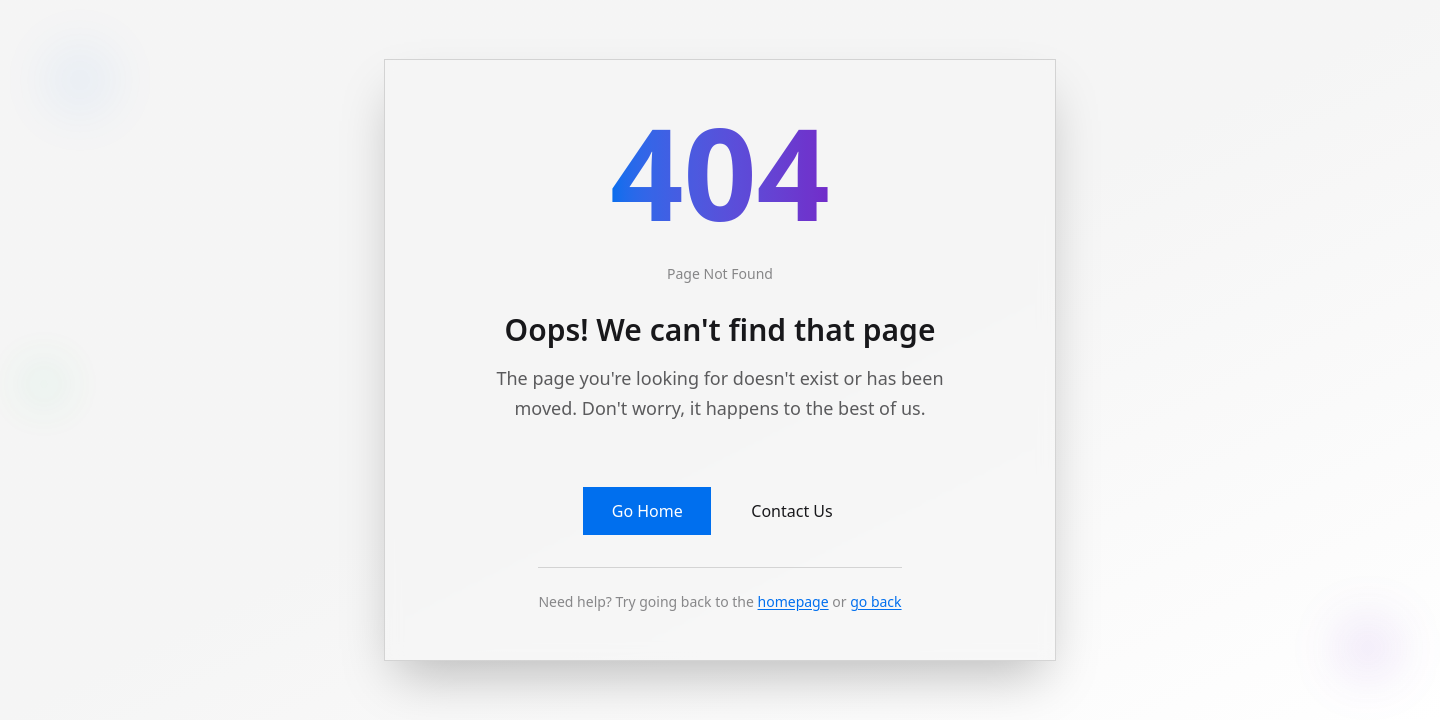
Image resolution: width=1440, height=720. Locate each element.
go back (875, 601)
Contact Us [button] (791, 511)
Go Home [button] (647, 511)
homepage (793, 601)
